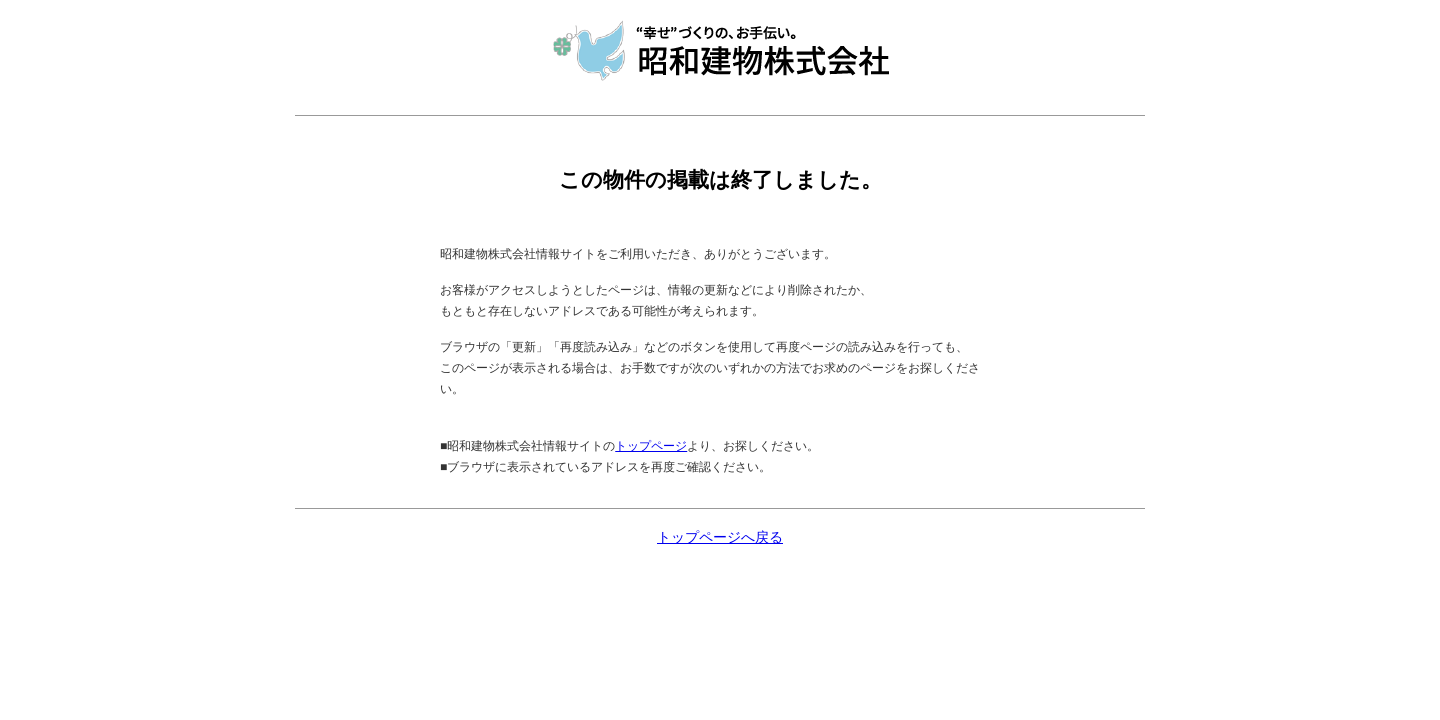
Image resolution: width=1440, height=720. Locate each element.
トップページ (651, 446)
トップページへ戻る (720, 537)
